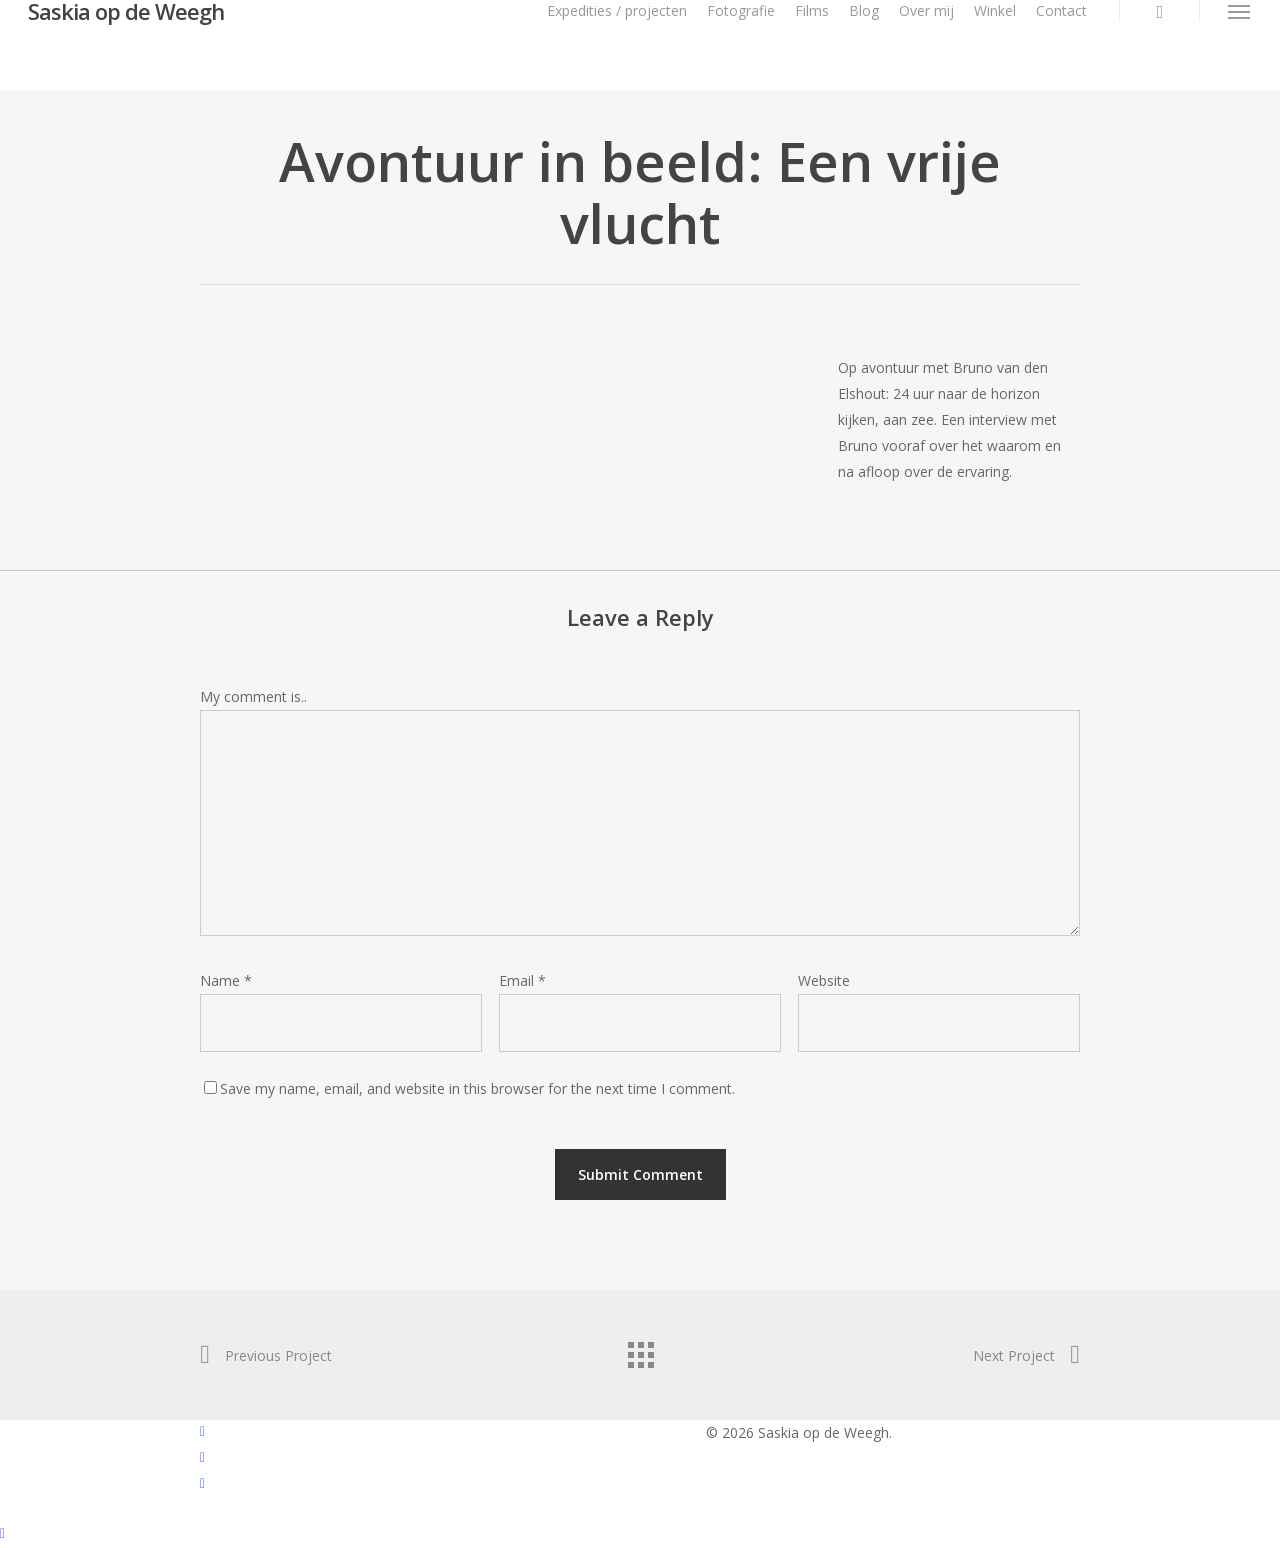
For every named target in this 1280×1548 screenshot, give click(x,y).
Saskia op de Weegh (126, 11)
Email (522, 980)
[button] (1239, 11)
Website (824, 980)
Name (226, 980)
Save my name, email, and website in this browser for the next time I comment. (477, 1088)
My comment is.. (253, 696)
